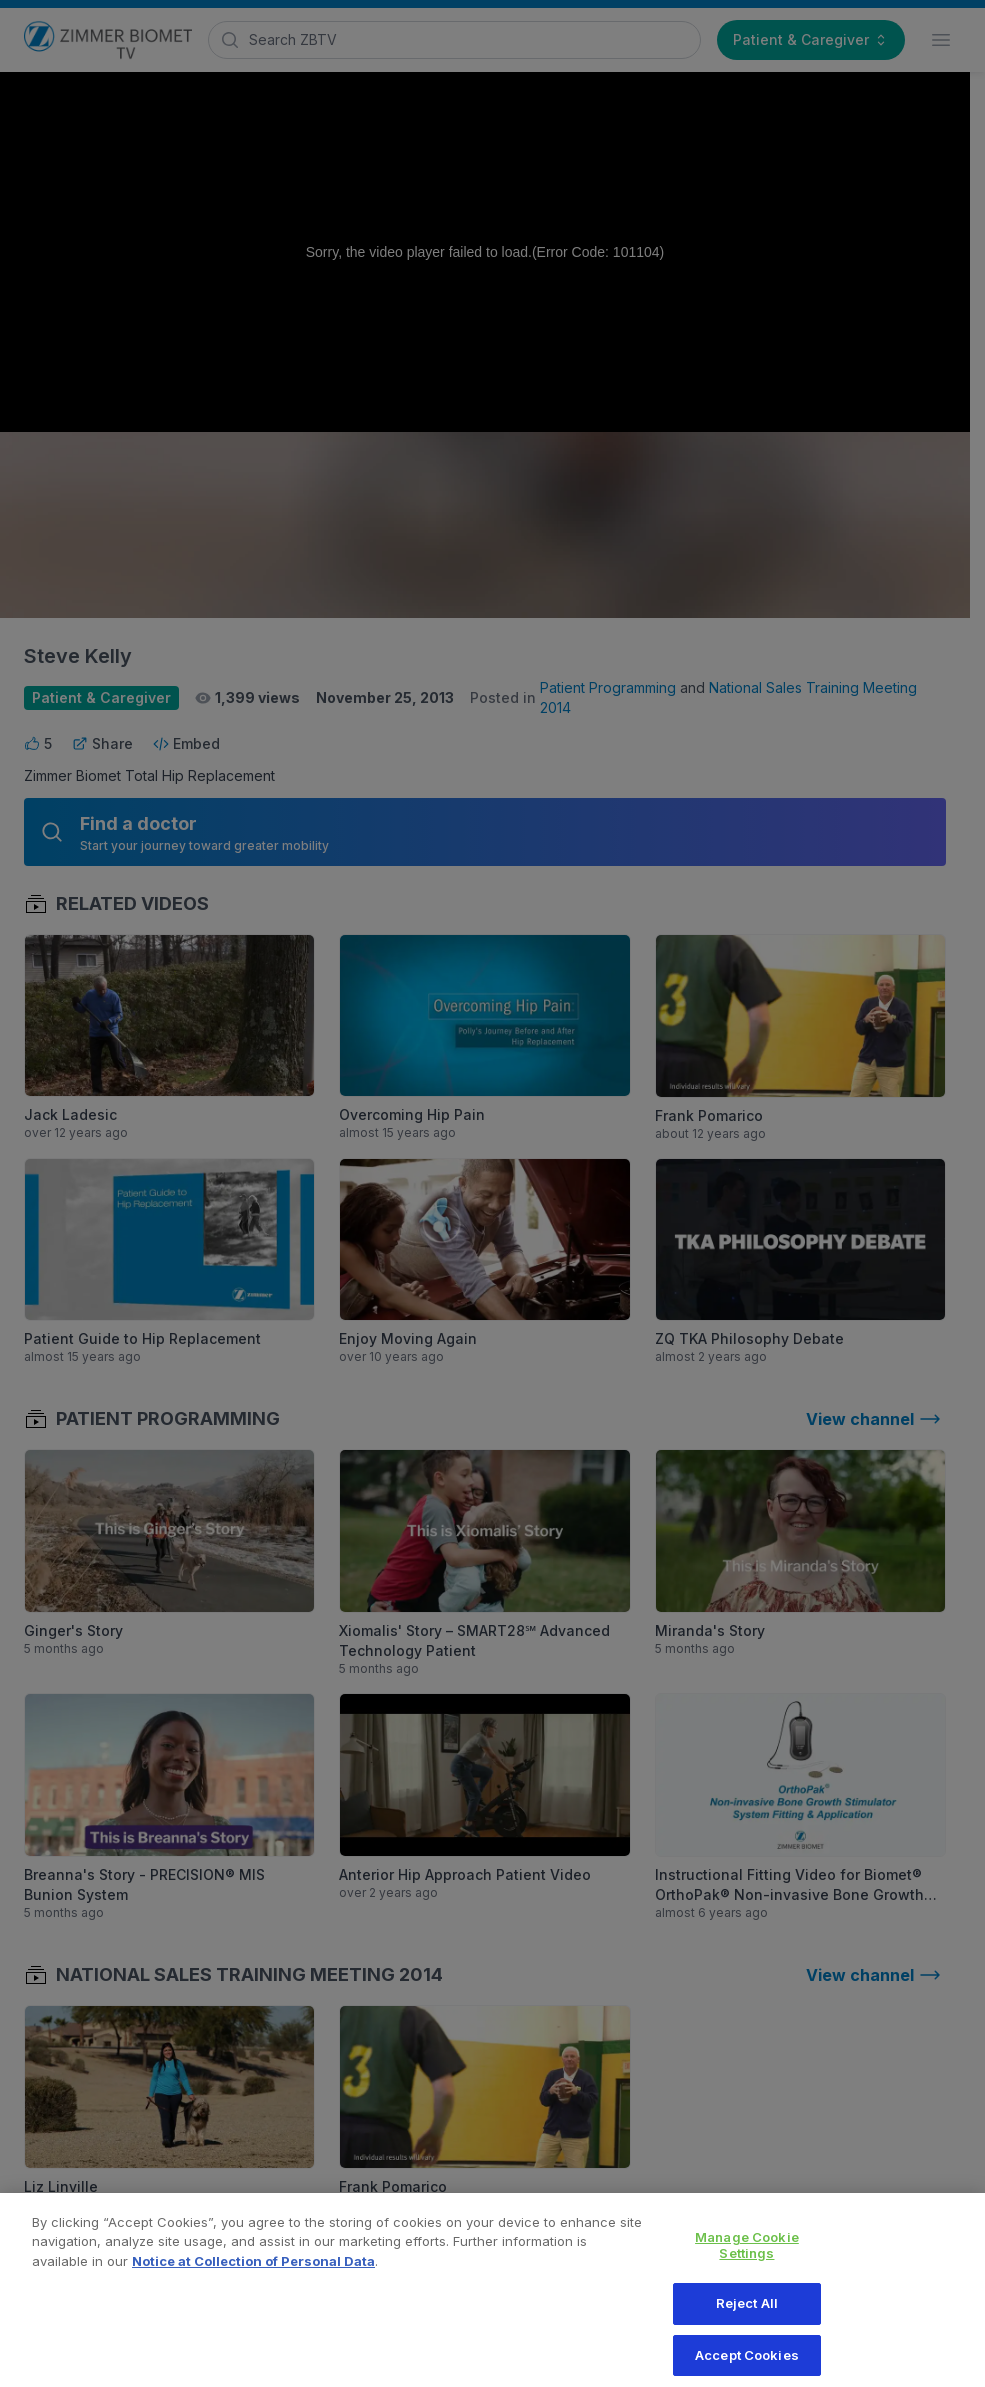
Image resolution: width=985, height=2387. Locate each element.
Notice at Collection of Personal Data (253, 2273)
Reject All (747, 2315)
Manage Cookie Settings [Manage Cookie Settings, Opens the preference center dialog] (747, 2257)
